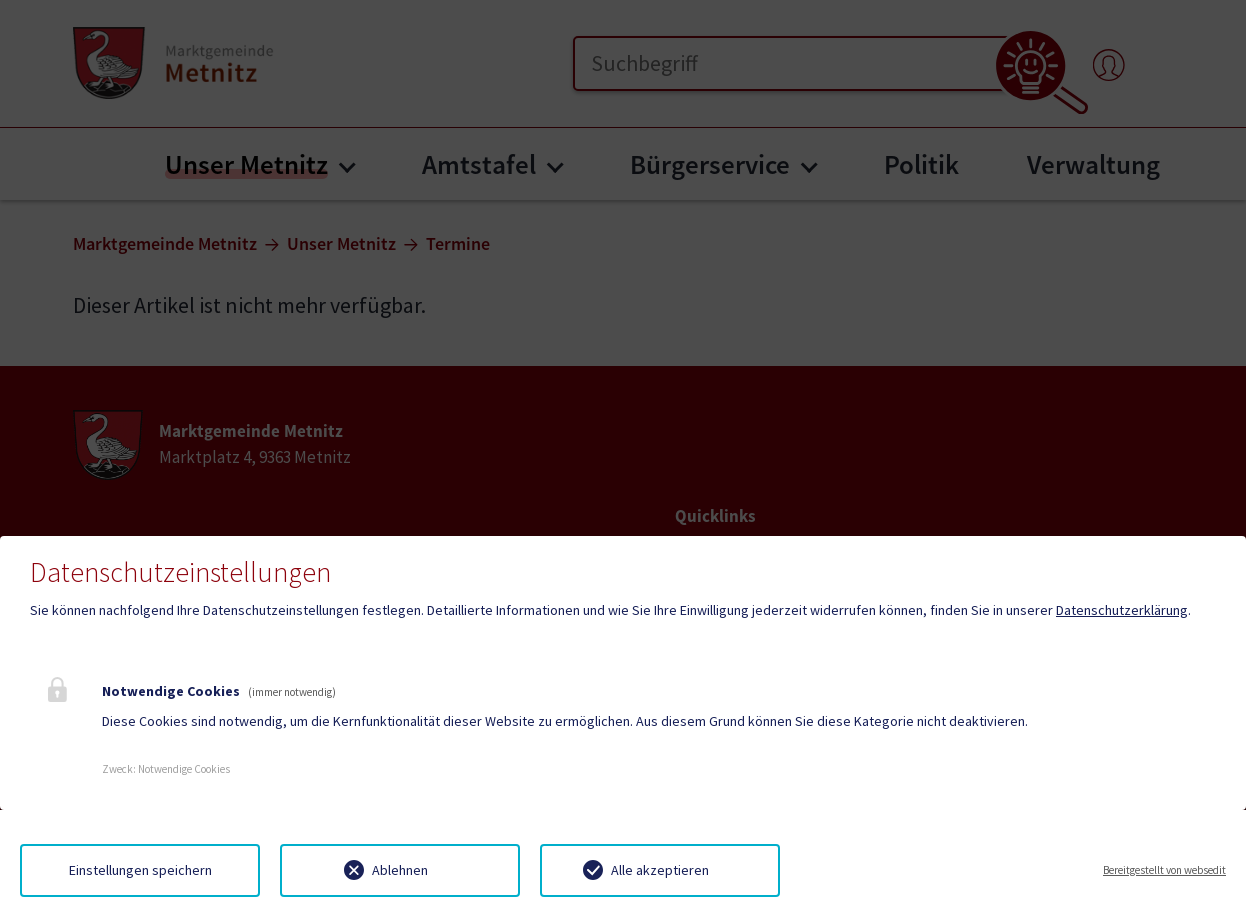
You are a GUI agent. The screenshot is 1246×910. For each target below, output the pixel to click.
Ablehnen (400, 870)
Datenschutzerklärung (1122, 610)
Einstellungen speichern (140, 870)
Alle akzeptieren (660, 870)
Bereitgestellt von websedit (1164, 870)
